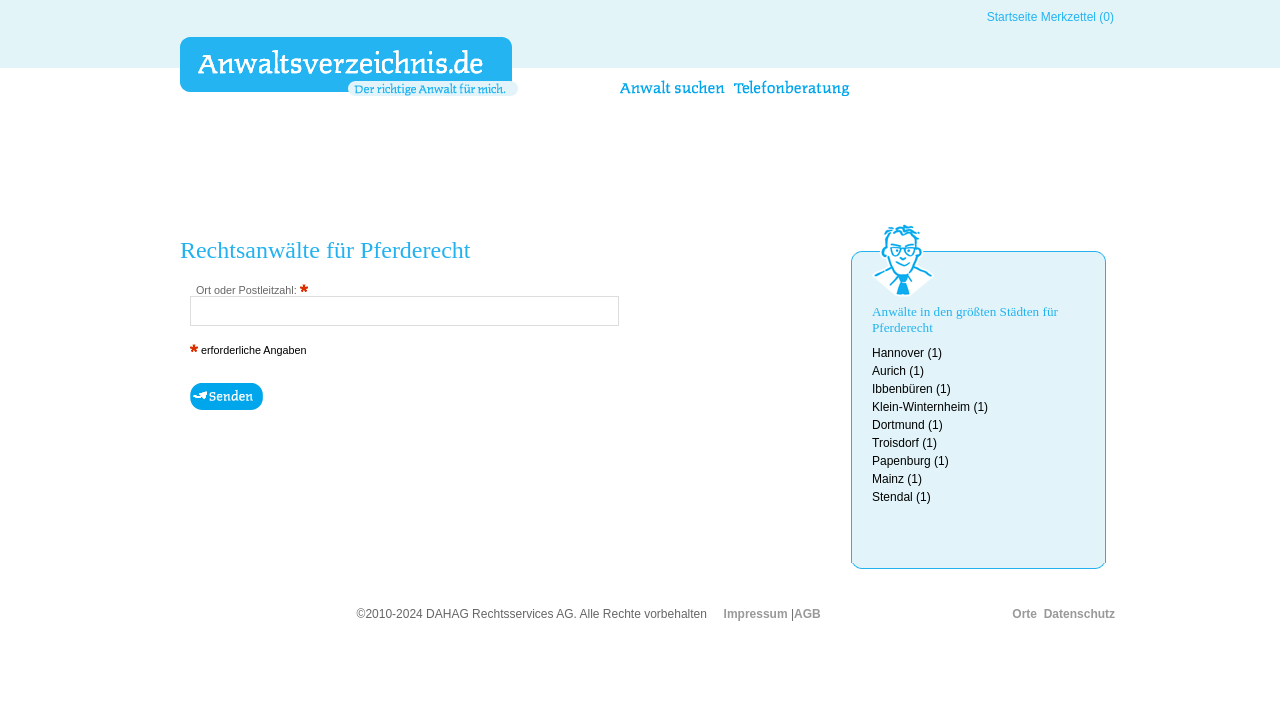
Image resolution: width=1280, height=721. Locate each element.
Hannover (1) (907, 353)
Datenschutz (1079, 614)
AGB (807, 614)
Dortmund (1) (907, 425)
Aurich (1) (898, 371)
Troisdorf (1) (904, 443)
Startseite (1012, 17)
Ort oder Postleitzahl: (252, 290)
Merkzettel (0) (1077, 17)
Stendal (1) (901, 497)
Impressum (756, 614)
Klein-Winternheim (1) (930, 407)
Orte (1024, 614)
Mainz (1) (897, 479)
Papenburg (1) (910, 461)
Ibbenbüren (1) (911, 389)
